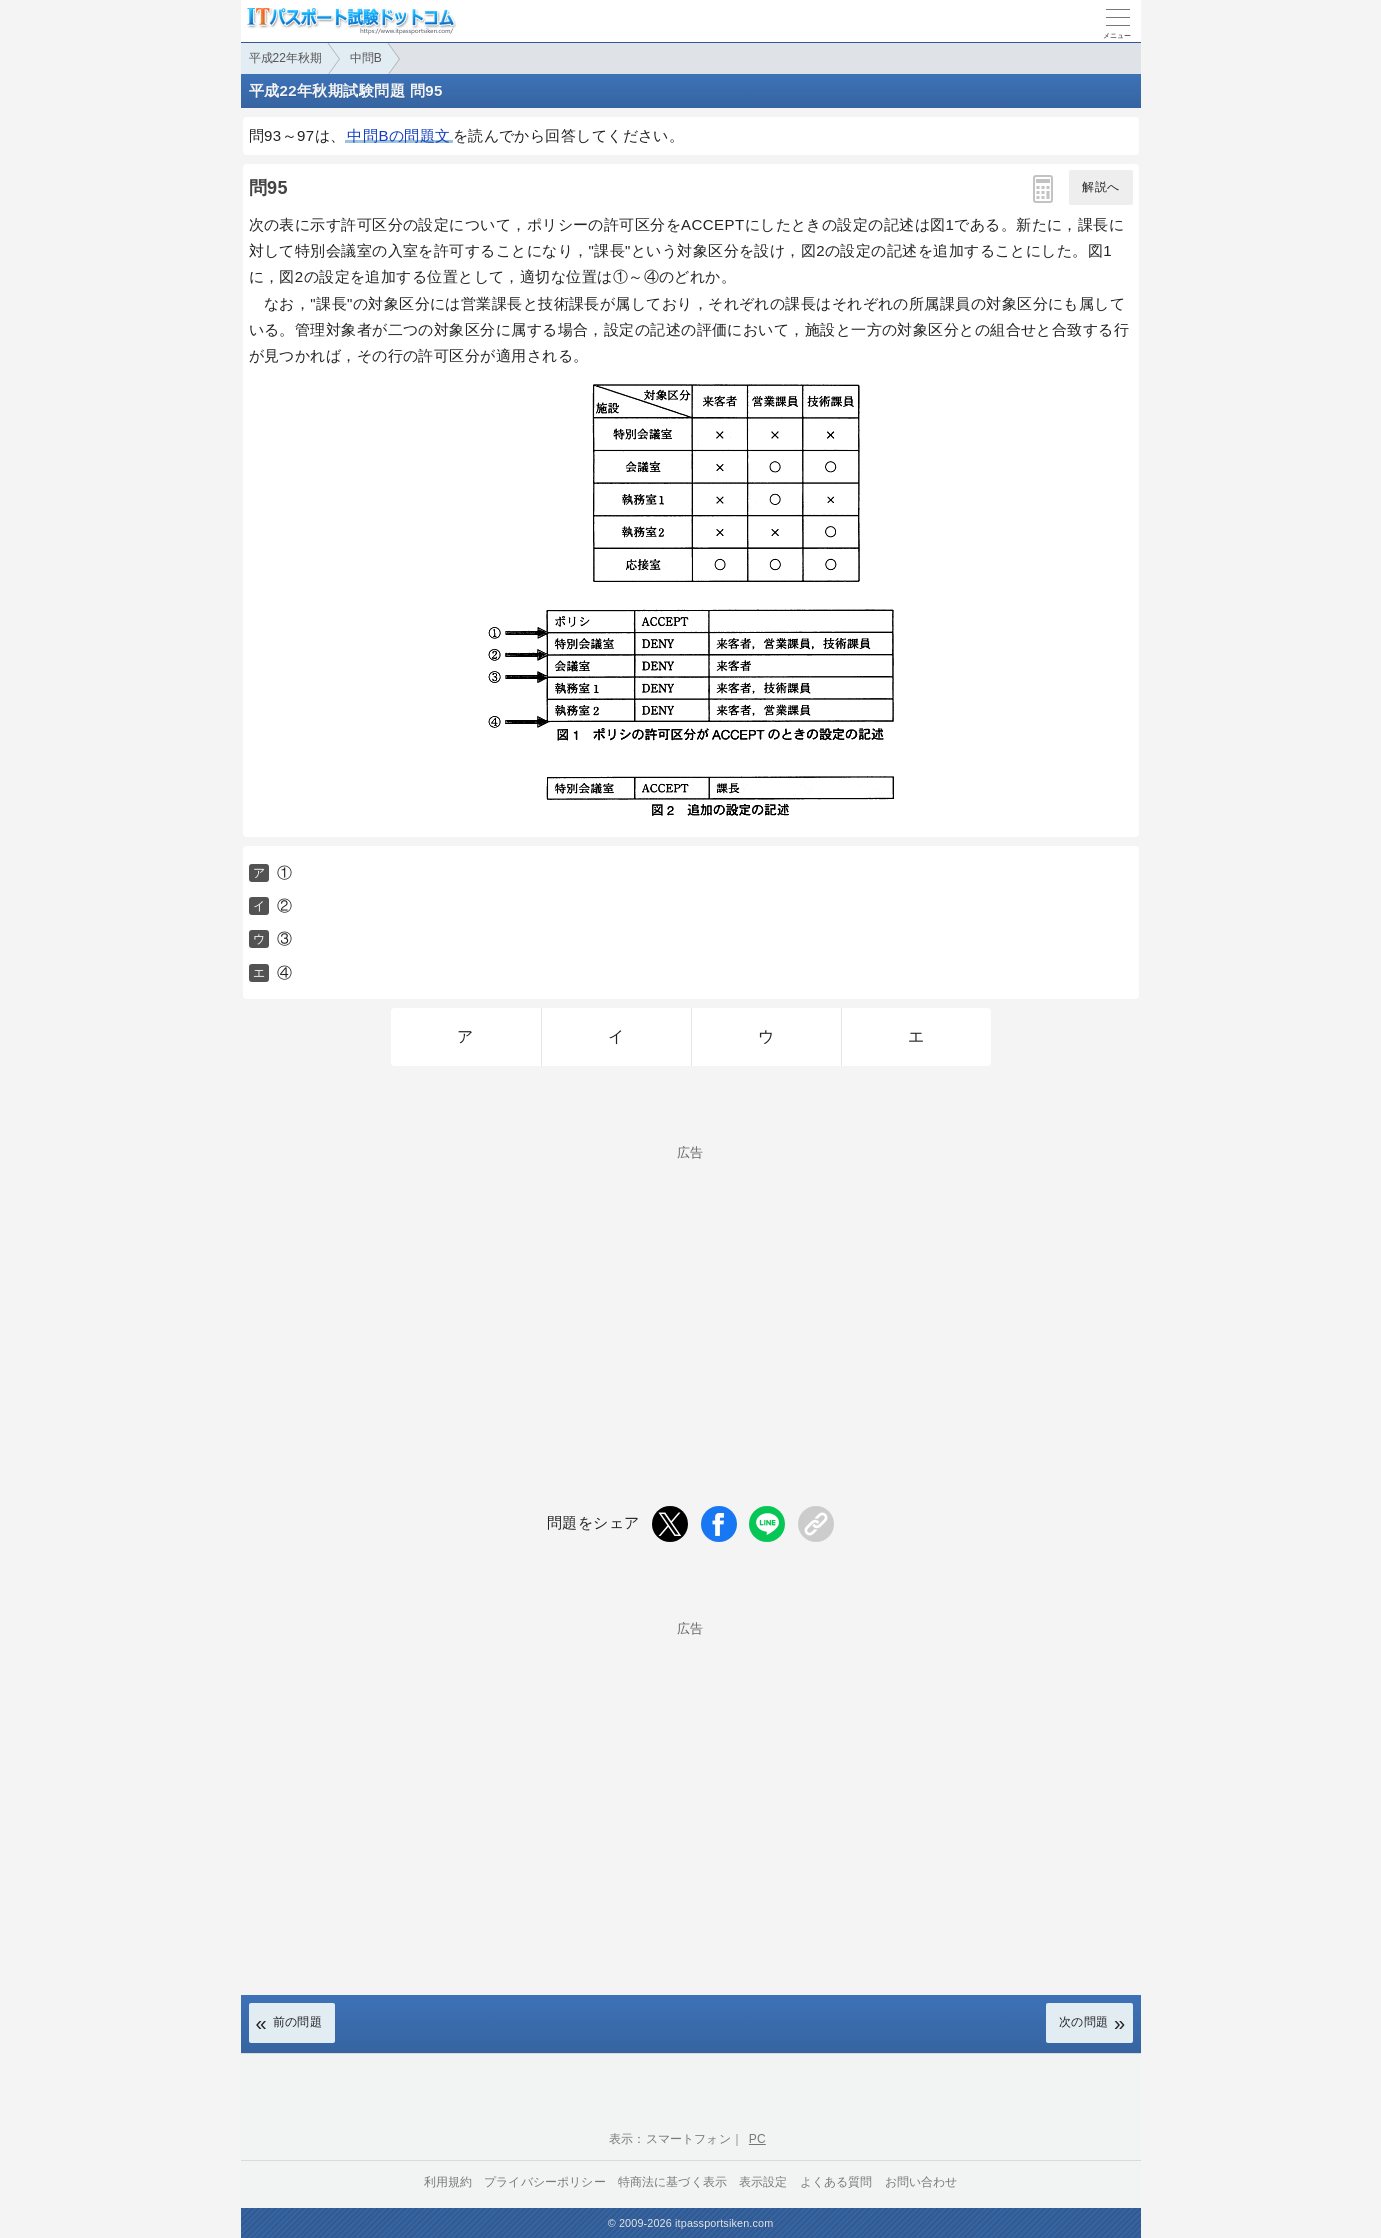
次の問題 (1084, 2022)
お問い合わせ (921, 2182)
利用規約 (448, 2182)
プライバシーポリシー (545, 2182)
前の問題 (298, 2022)
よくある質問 (836, 2182)
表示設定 (763, 2182)
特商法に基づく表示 (672, 2182)
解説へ (1100, 187)
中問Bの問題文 (398, 135)
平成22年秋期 (285, 58)
